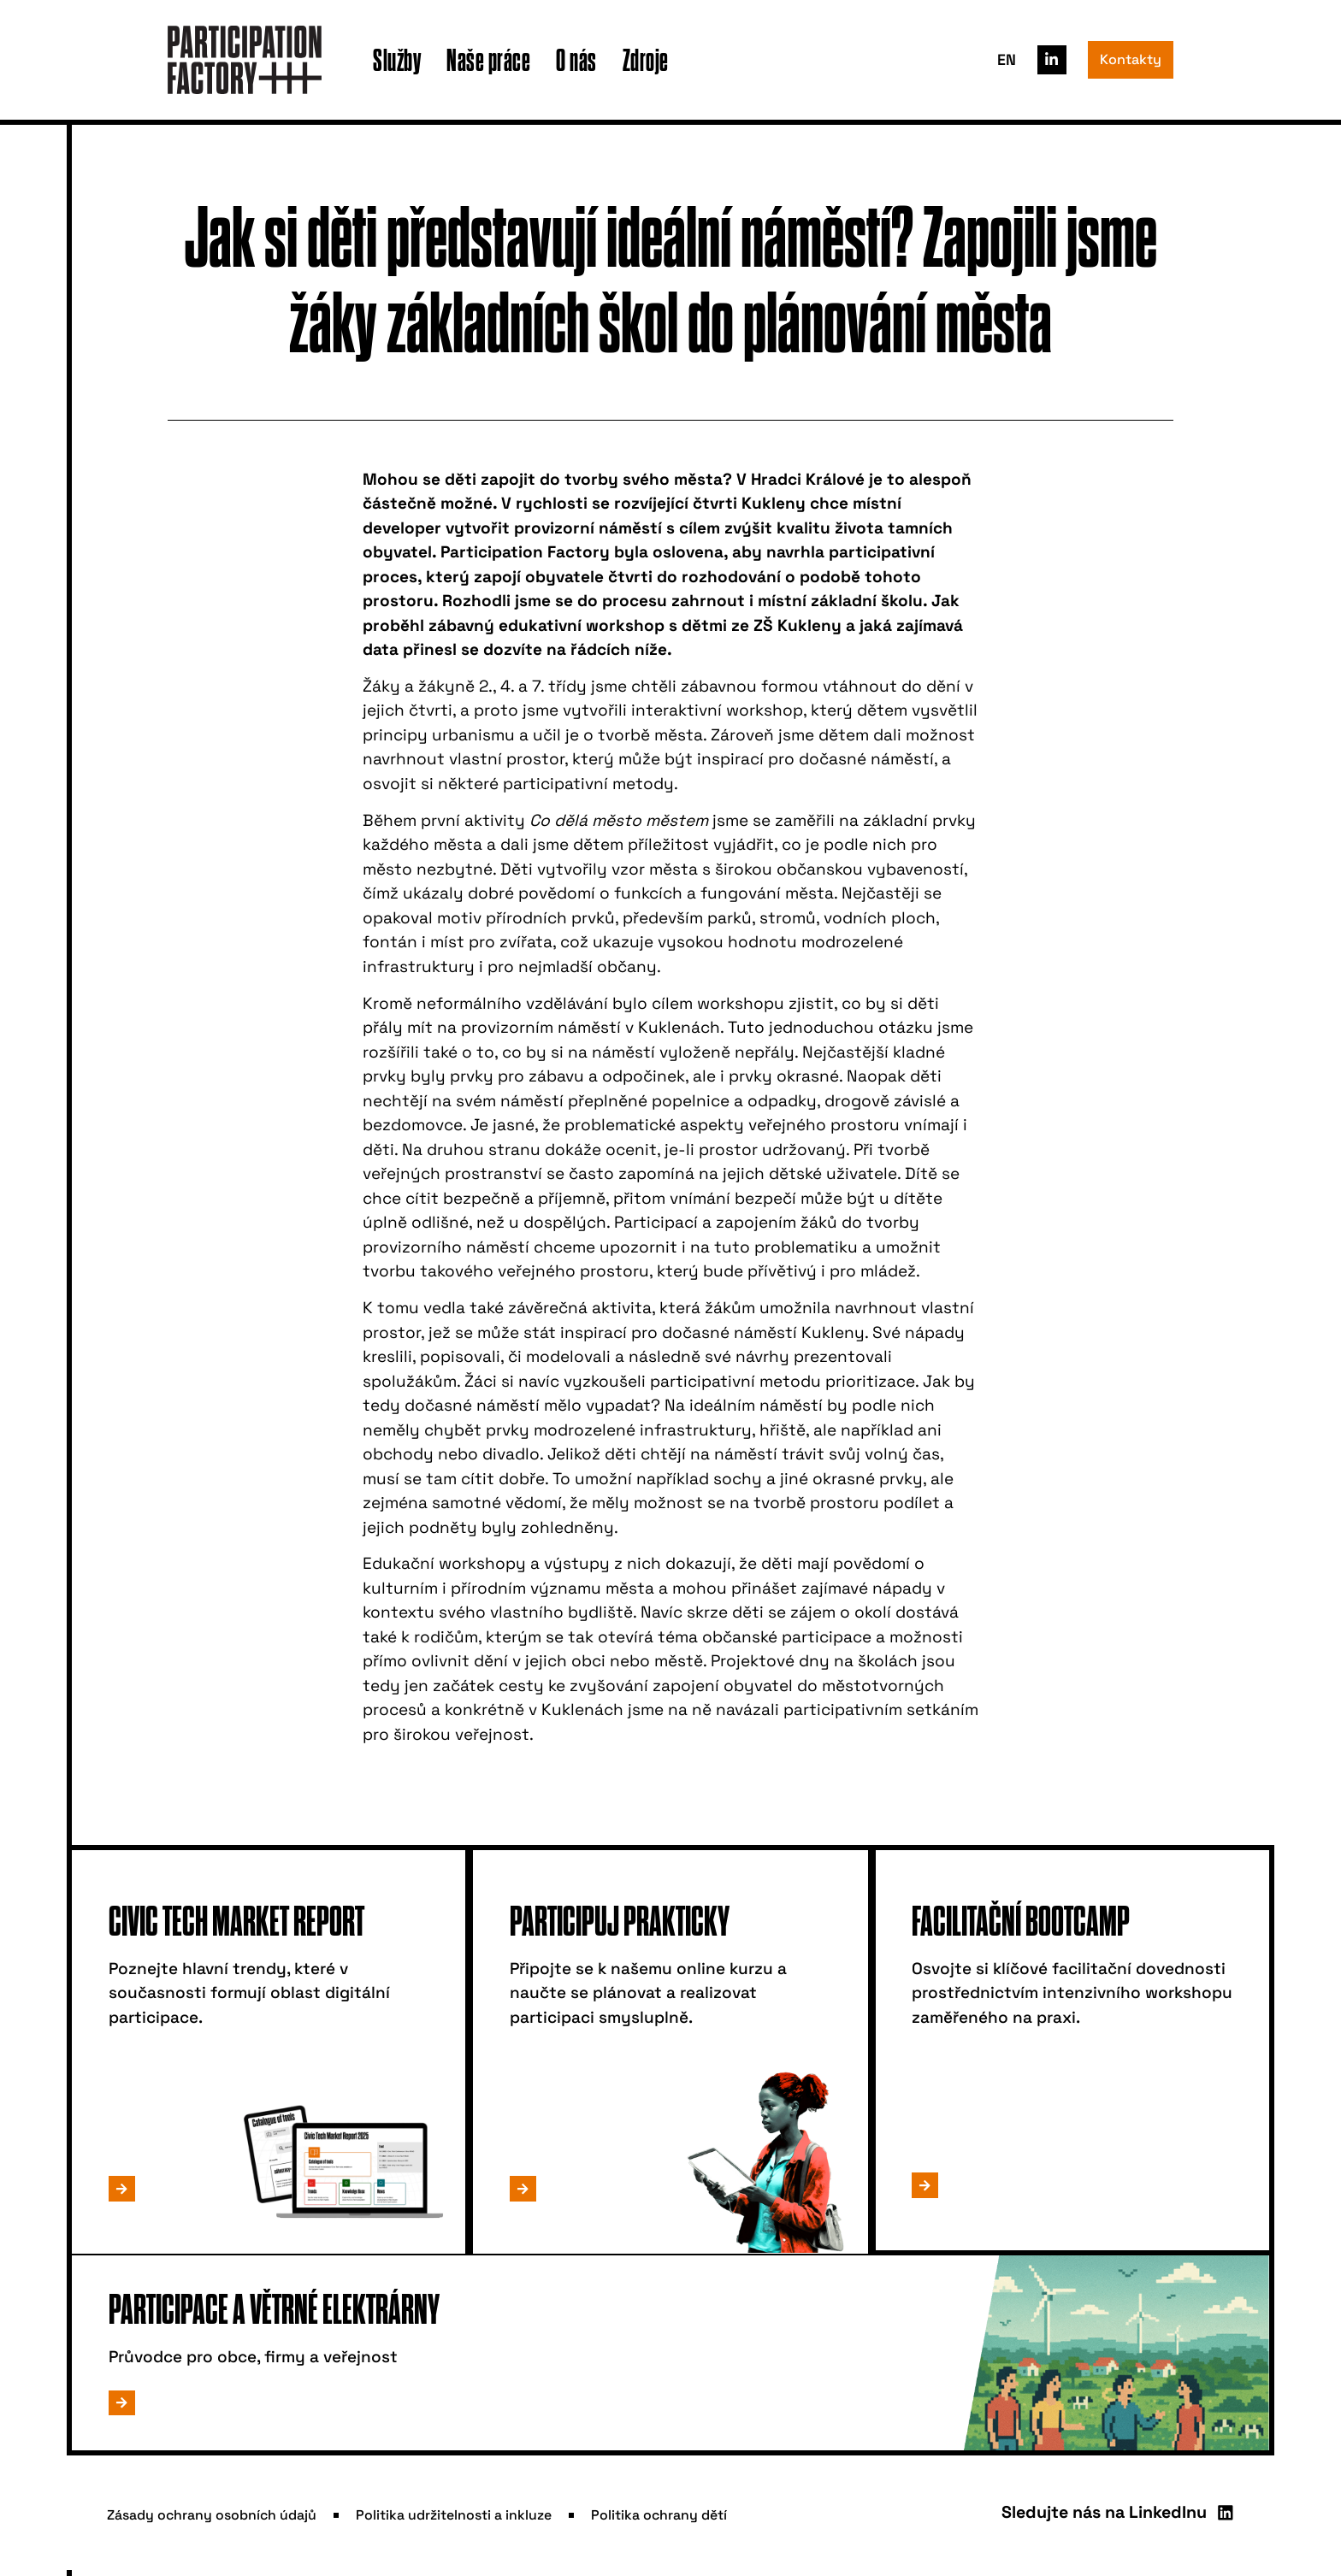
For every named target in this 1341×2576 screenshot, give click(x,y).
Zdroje (646, 59)
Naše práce (488, 59)
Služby (397, 59)
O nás (576, 59)
